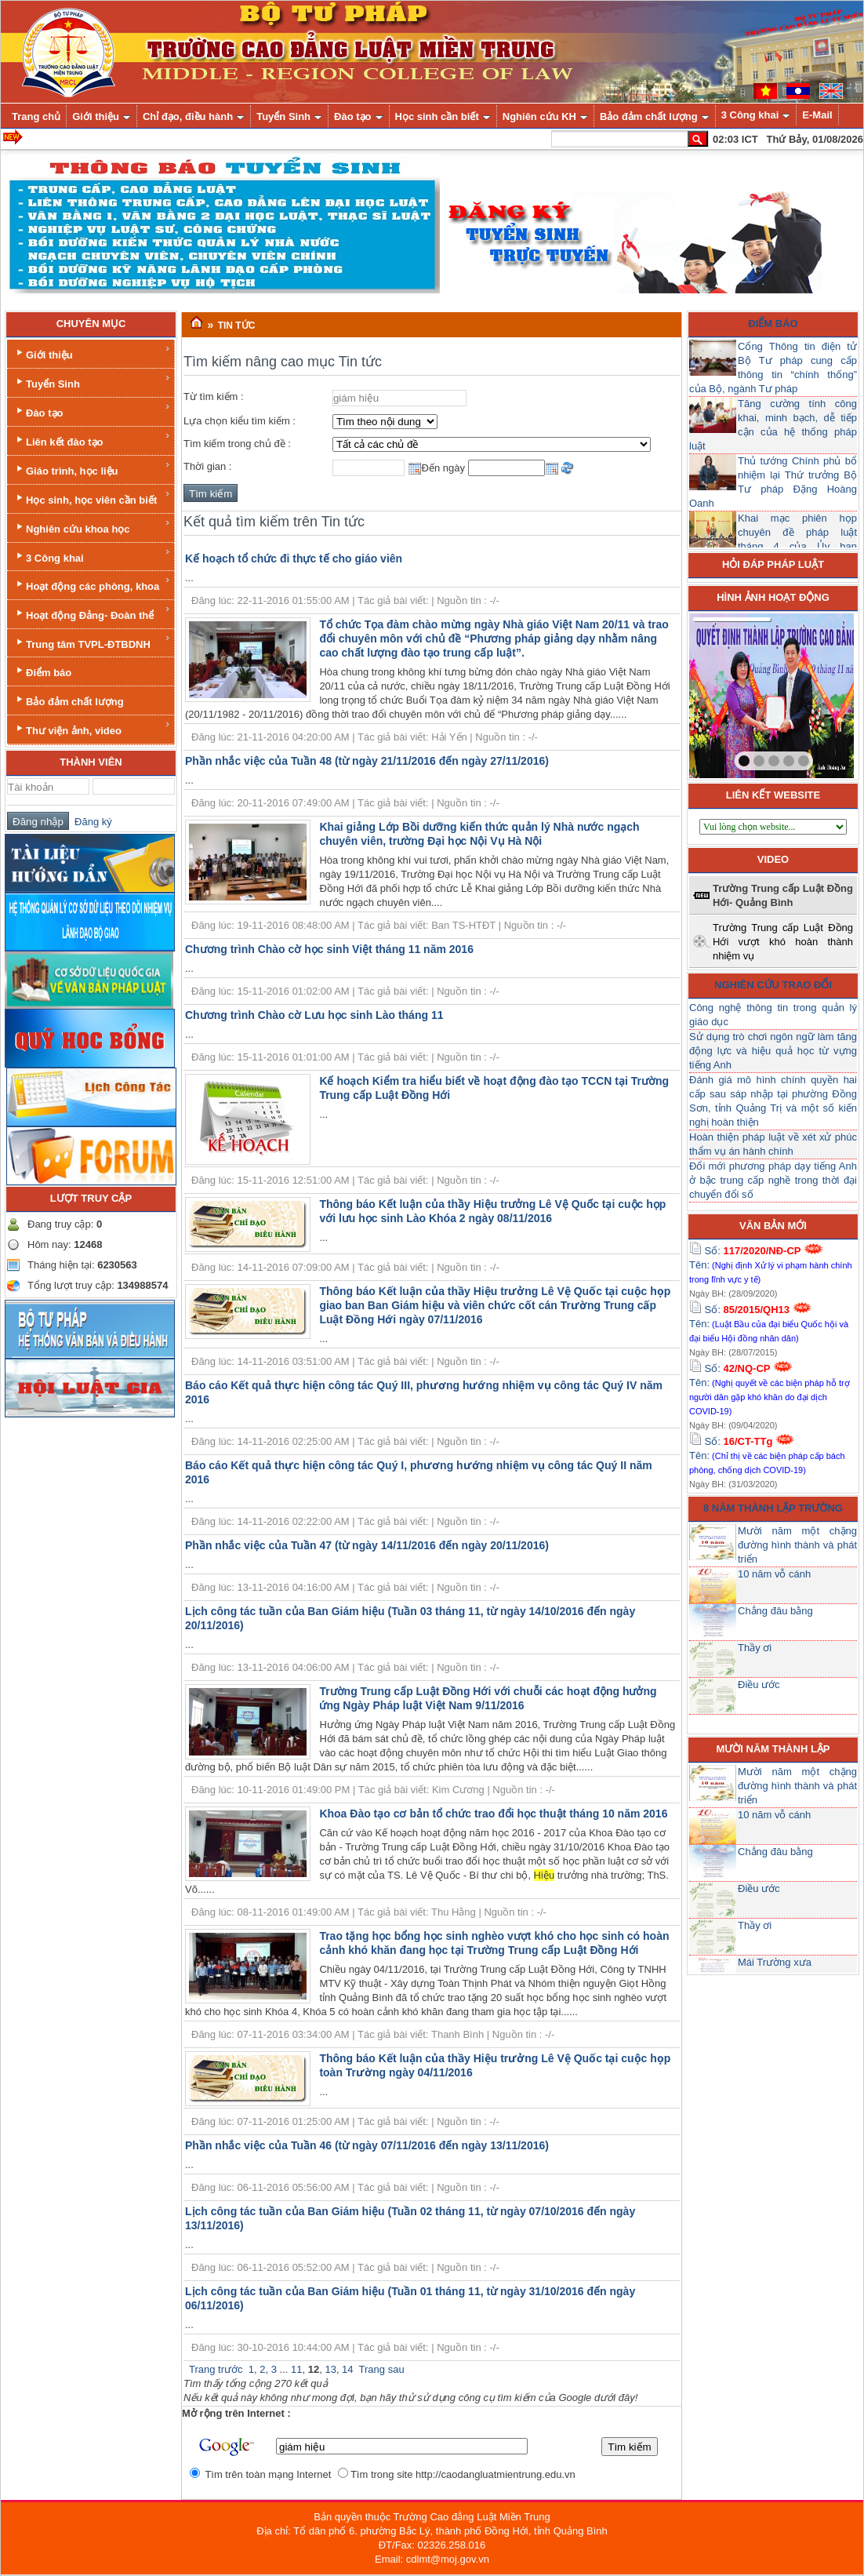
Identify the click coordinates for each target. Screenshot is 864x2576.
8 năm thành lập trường (773, 1508)
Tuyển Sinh (92, 381)
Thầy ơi (754, 1648)
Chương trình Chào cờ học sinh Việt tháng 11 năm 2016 (329, 949)
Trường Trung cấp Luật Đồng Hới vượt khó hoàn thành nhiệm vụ (783, 942)
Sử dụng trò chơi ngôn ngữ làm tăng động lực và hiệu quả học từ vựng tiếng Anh (773, 1051)
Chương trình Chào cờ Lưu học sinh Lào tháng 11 (314, 1015)
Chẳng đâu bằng (775, 1611)
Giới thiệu (92, 352)
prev (733, 692)
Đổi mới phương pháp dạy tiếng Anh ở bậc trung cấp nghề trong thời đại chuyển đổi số (773, 1180)
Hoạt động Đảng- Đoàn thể (92, 613)
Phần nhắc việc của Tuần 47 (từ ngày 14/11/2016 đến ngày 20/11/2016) (367, 1545)
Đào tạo (92, 410)
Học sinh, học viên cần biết (92, 497)
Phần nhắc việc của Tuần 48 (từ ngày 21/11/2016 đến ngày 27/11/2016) (367, 761)
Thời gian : (207, 466)
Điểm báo (42, 671)
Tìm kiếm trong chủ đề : (237, 443)
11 (296, 2369)
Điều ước (759, 1684)
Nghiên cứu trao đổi (773, 985)
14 (347, 2369)
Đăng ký (90, 822)
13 (330, 2369)
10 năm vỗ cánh (774, 1574)
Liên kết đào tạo (92, 439)
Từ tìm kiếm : (213, 396)
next (809, 692)
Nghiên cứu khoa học (92, 526)
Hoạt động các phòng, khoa (92, 584)
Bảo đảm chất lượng (68, 700)
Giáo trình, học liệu (92, 468)
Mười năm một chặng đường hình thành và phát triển (797, 1545)
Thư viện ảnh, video (92, 728)
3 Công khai (92, 556)
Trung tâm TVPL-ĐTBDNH (92, 642)
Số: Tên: (770, 1264)
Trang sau (382, 2369)
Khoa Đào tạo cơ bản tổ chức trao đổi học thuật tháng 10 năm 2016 (493, 1813)
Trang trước (216, 2369)
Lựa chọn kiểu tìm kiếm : (239, 421)
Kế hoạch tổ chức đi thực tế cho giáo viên (293, 558)
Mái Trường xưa (774, 1962)
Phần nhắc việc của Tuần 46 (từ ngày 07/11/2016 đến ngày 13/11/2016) (367, 2145)
